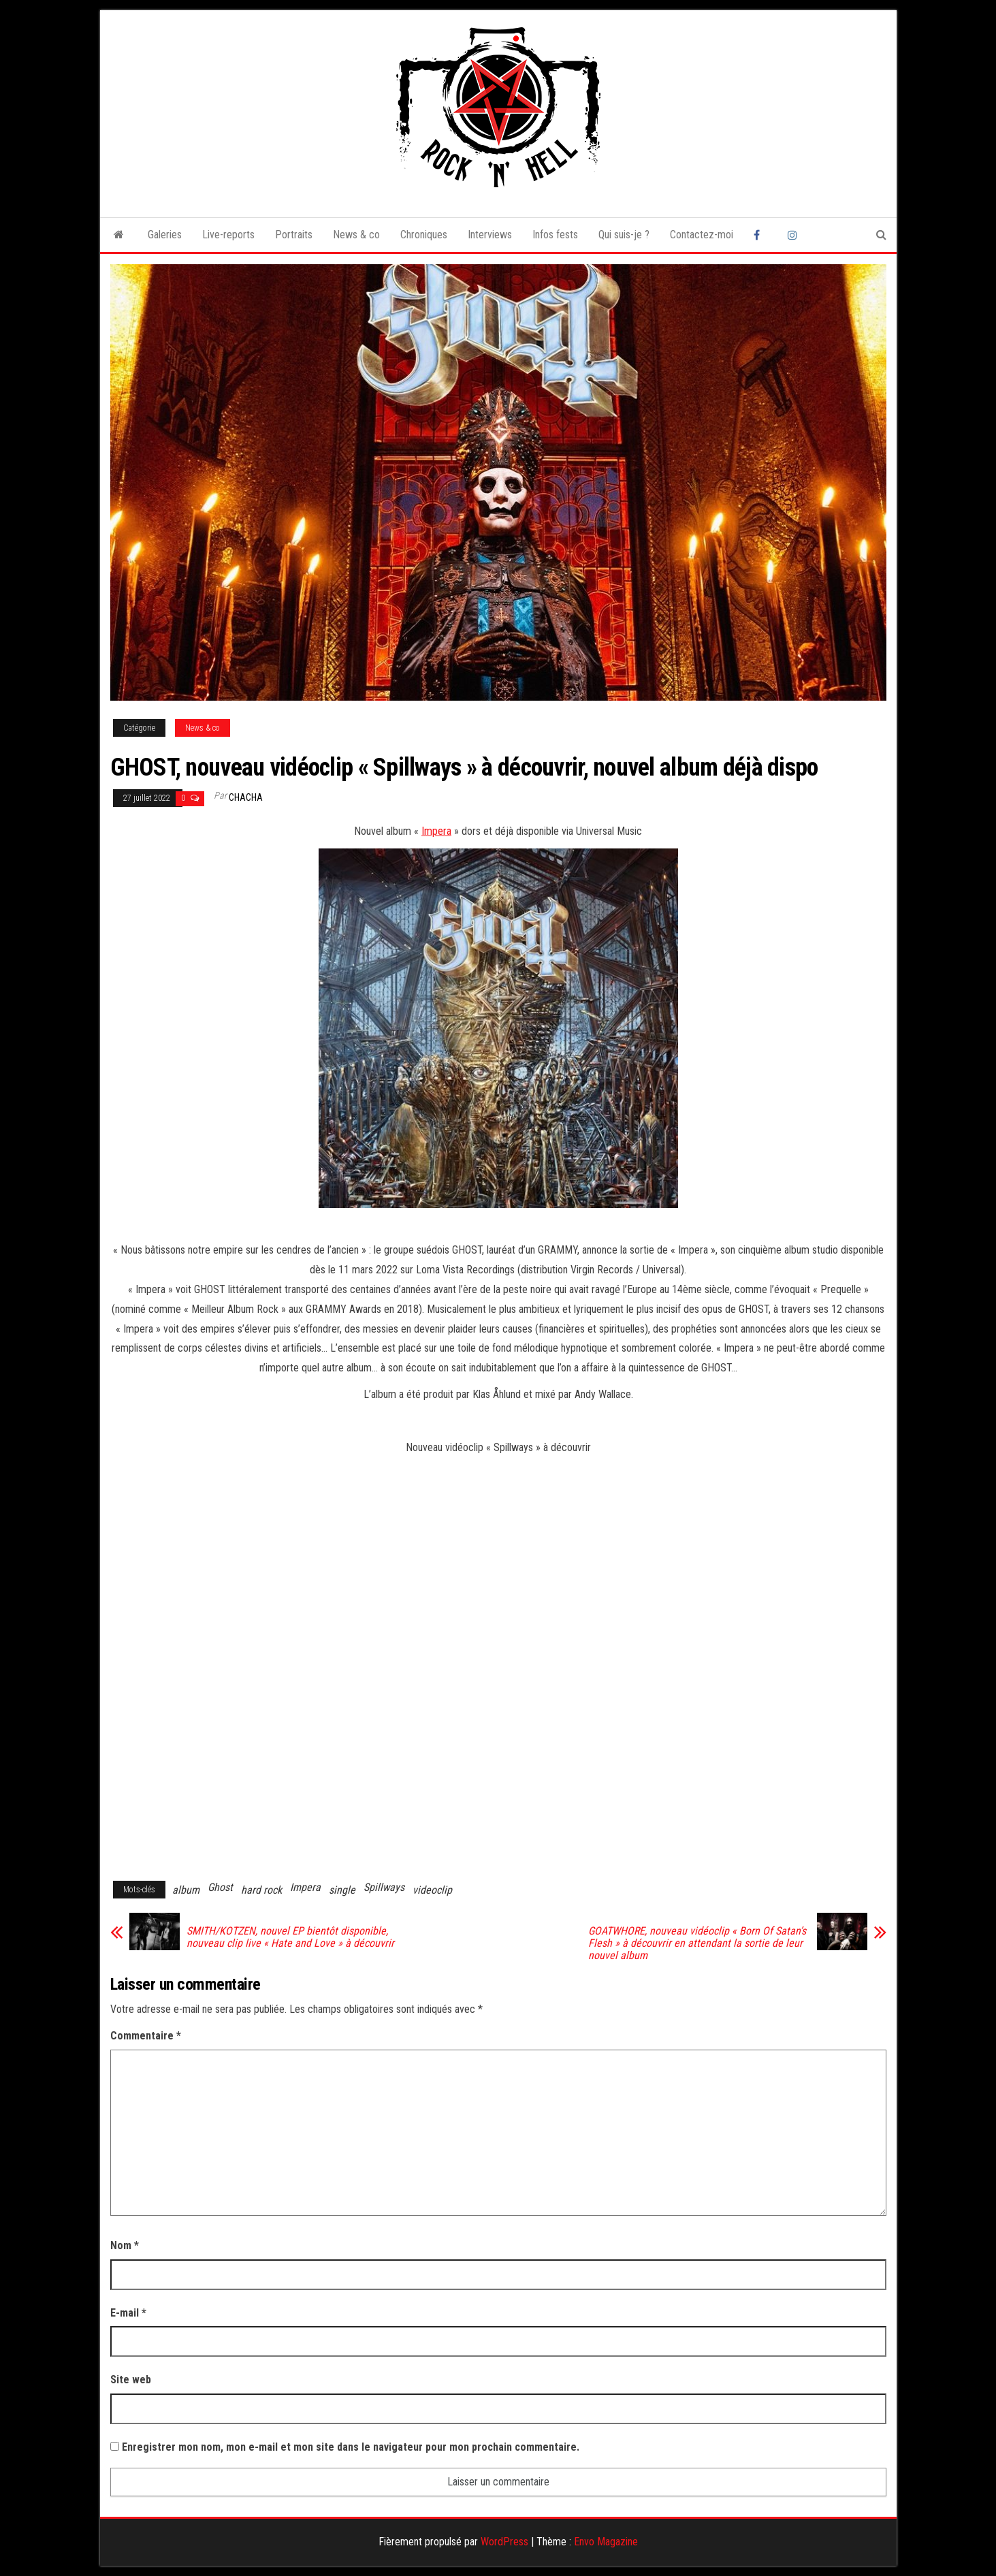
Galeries (165, 234)
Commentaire (145, 2035)
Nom (124, 2245)
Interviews (490, 234)
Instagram (794, 235)
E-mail (128, 2312)
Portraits (293, 234)
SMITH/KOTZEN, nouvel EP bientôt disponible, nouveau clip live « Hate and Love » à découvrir (290, 1937)
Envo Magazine (606, 2541)
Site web (130, 2379)
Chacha (246, 797)
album (185, 1889)
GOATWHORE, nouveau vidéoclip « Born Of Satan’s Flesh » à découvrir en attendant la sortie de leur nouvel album (697, 1943)
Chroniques (423, 234)
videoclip (432, 1889)
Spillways (384, 1887)
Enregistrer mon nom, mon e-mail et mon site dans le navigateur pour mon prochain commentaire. (350, 2446)
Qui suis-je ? (623, 234)
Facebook (760, 235)
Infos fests (555, 234)
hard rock (261, 1889)
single (342, 1889)
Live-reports (228, 234)
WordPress (504, 2541)
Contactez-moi (701, 234)
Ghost (220, 1887)
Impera (436, 831)
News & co (356, 234)
